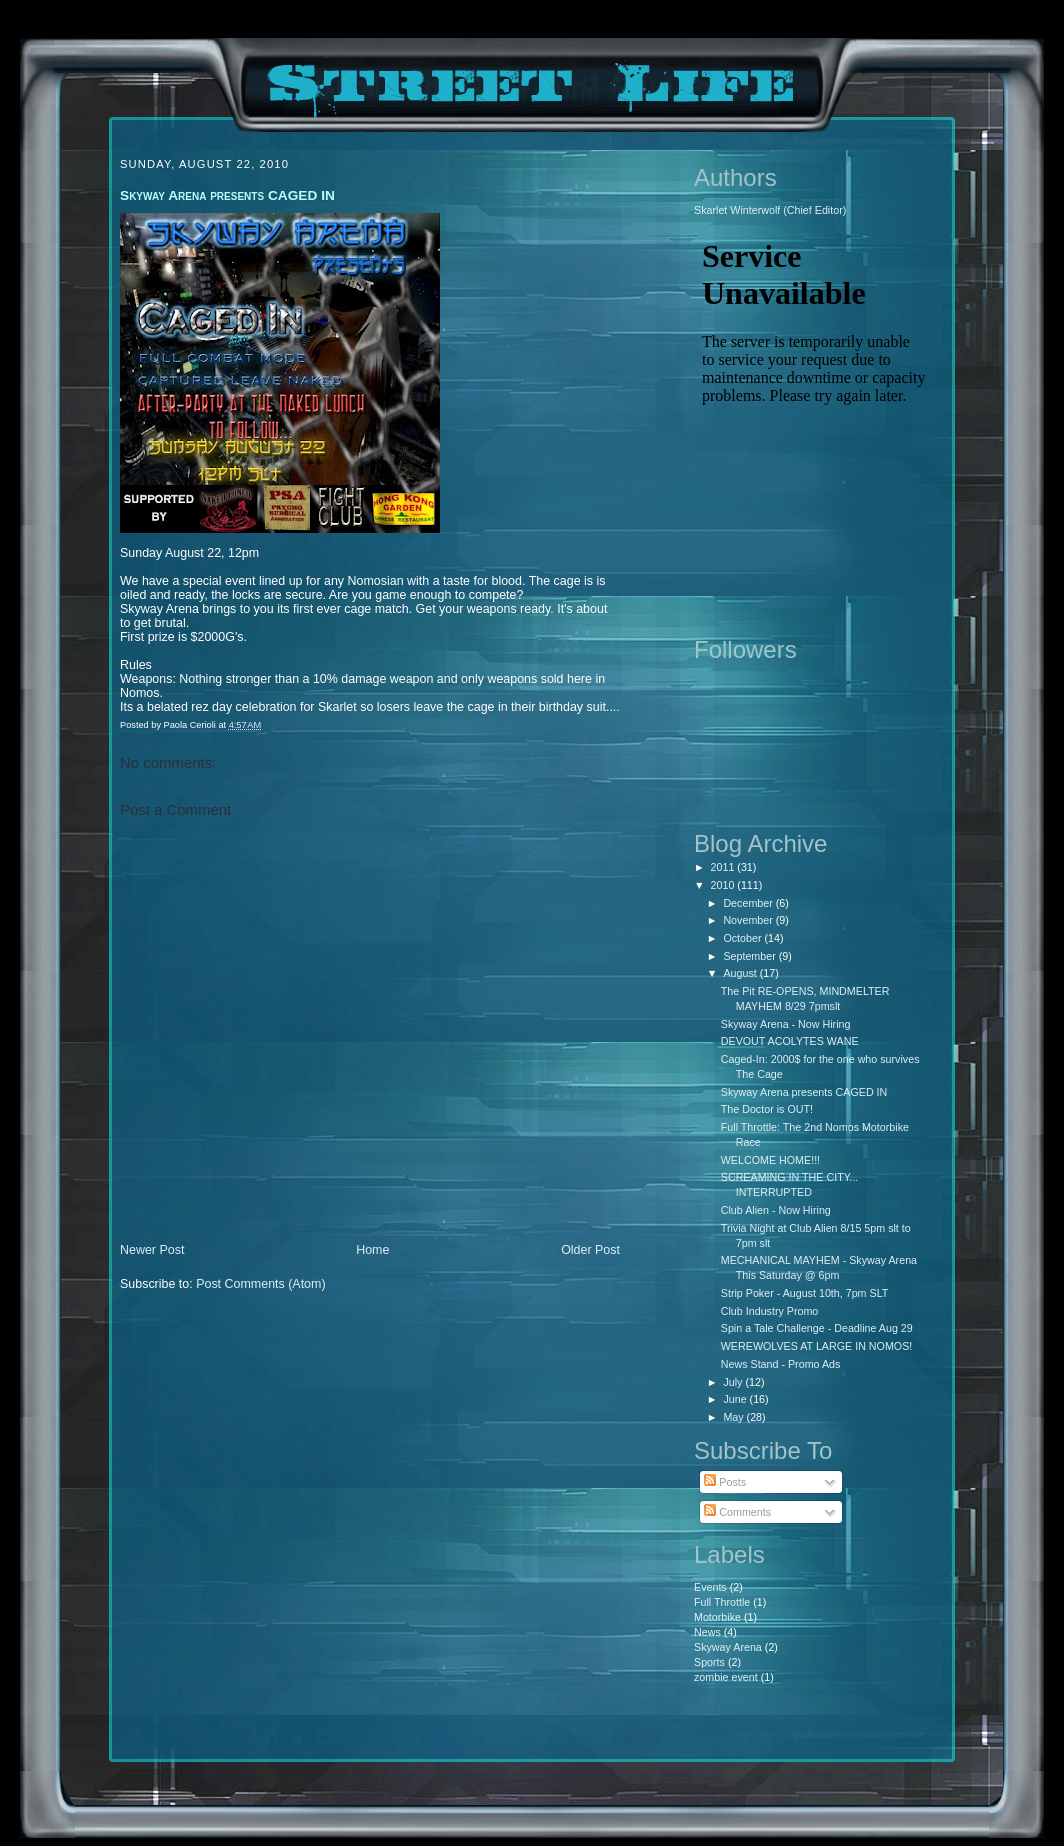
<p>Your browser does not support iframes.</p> (814, 425)
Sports (709, 1662)
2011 (724, 867)
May (734, 1417)
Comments (737, 1512)
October (743, 938)
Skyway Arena (728, 1647)
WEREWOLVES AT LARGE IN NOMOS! (817, 1346)
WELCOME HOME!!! (770, 1160)
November (749, 920)
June (736, 1399)
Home (372, 1250)
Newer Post (152, 1250)
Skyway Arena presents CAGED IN (804, 1092)
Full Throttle (722, 1602)
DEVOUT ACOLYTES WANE (790, 1041)
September (750, 956)
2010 (724, 885)
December (749, 903)
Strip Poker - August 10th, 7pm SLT (805, 1293)
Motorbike (717, 1617)
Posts (725, 1482)
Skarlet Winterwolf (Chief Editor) (770, 210)
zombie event (726, 1677)
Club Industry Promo (770, 1311)
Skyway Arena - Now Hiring (786, 1024)
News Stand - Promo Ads (781, 1364)
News (707, 1632)
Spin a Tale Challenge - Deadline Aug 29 (817, 1328)
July (734, 1382)
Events (710, 1587)
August (741, 973)
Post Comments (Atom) (260, 1284)
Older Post (590, 1250)
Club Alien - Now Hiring (776, 1210)
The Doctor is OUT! (767, 1109)
